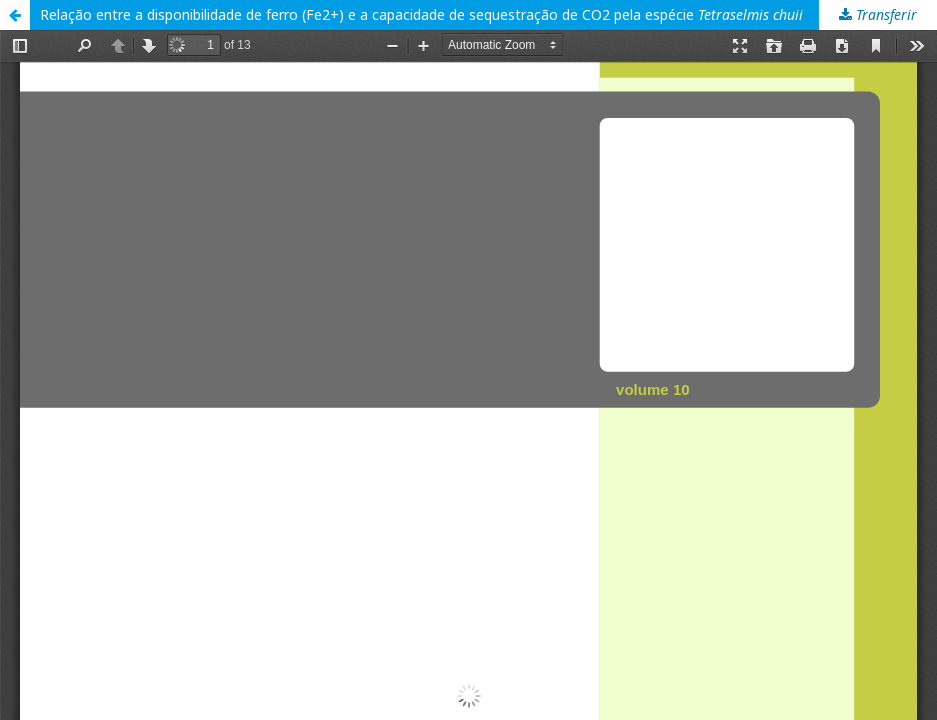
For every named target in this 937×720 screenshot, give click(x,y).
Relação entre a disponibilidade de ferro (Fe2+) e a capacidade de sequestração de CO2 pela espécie (421, 14)
